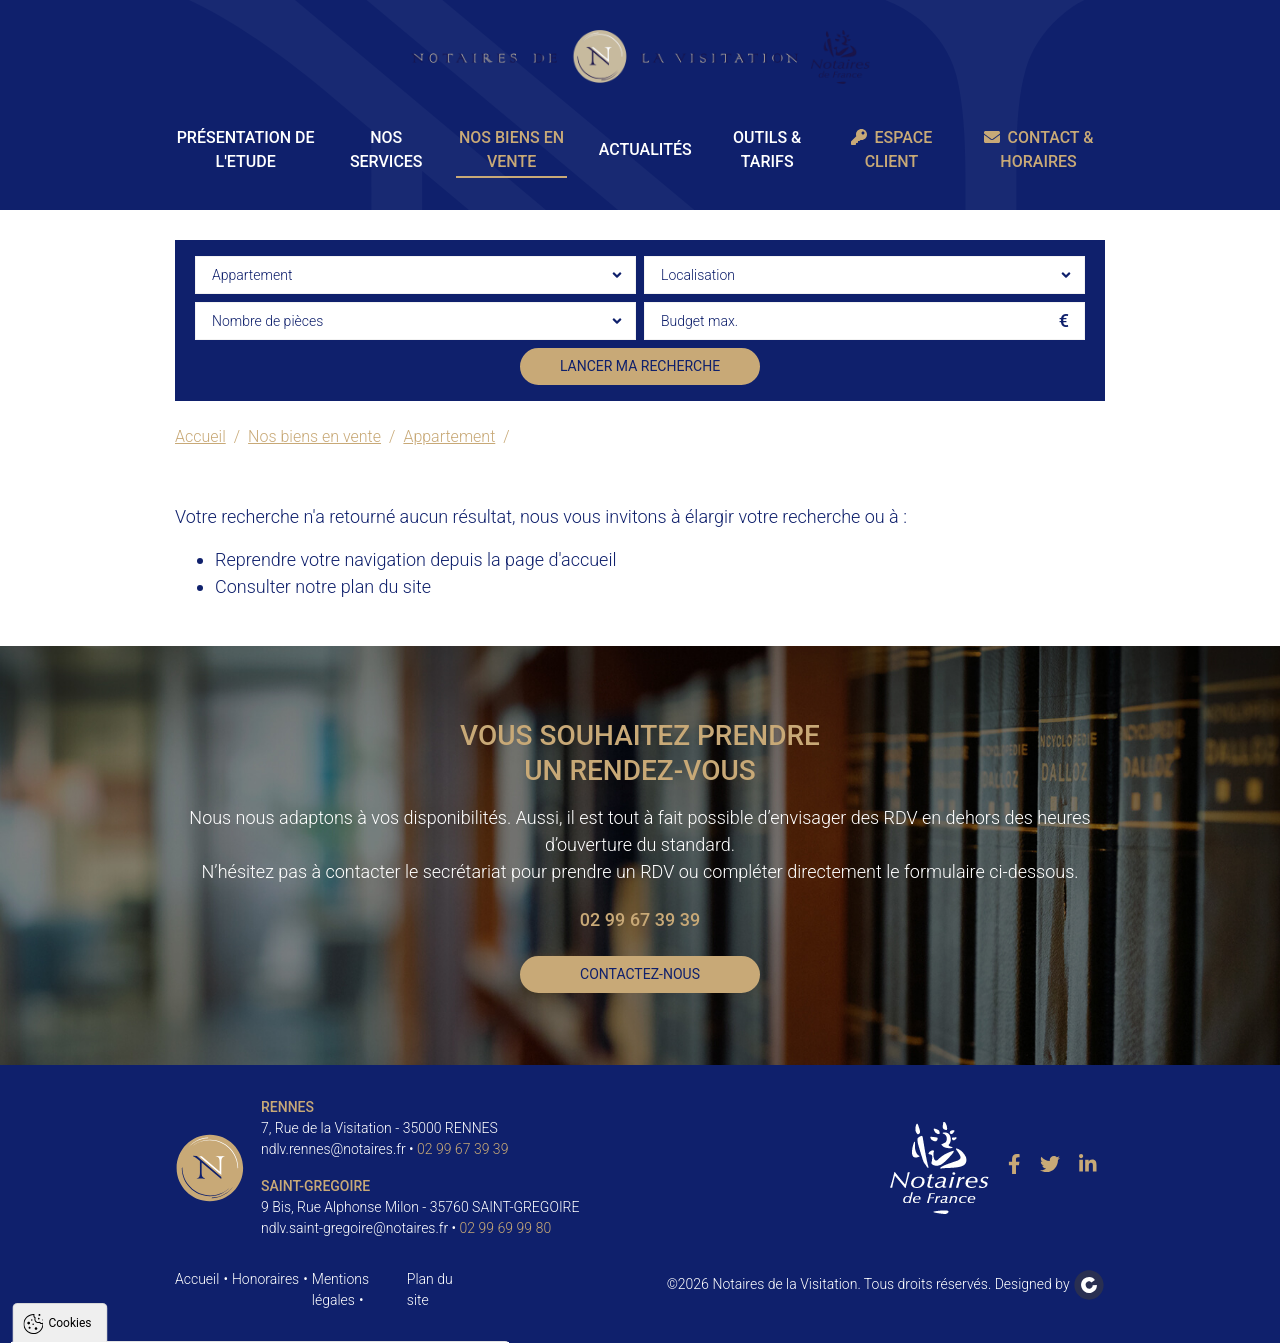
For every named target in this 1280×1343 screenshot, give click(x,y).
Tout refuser (266, 1319)
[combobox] (415, 275)
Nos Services (386, 149)
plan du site (386, 586)
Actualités (645, 149)
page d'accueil (560, 559)
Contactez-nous (640, 974)
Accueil (200, 436)
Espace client (892, 149)
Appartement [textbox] (252, 275)
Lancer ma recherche (640, 366)
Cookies (69, 1080)
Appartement (449, 436)
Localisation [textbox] (698, 275)
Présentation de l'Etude (246, 149)
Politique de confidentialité (113, 1270)
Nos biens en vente (511, 149)
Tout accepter (142, 1319)
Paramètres (384, 1319)
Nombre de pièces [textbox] (267, 321)
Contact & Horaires (1039, 149)
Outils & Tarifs (767, 149)
